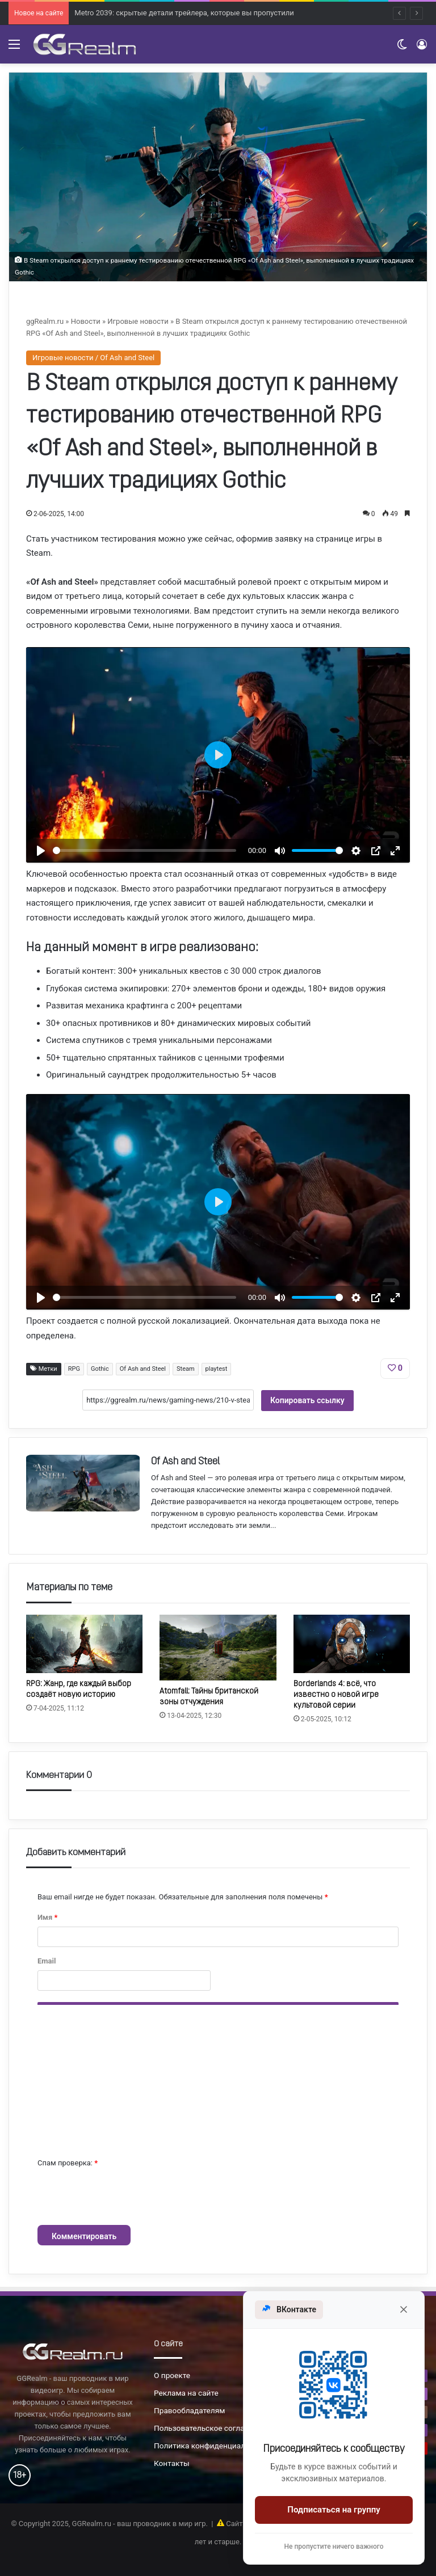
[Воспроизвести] (41, 851)
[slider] (144, 850)
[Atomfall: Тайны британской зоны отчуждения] (218, 1647)
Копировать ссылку (307, 1400)
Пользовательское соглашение (211, 2428)
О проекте (172, 2375)
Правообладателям (189, 2410)
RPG (74, 1369)
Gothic (100, 1369)
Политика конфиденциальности (212, 2445)
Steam (186, 1369)
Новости (85, 321)
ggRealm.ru (45, 321)
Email (46, 1961)
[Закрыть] (404, 2309)
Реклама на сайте (186, 2392)
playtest (217, 1369)
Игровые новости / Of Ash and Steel (93, 357)
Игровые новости (137, 321)
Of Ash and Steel (143, 1369)
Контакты (172, 2463)
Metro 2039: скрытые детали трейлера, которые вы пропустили (184, 20)
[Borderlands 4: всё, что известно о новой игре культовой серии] (352, 1644)
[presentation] (123, 2197)
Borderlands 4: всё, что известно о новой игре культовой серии (336, 1695)
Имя (47, 1917)
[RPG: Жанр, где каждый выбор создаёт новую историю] (84, 1644)
